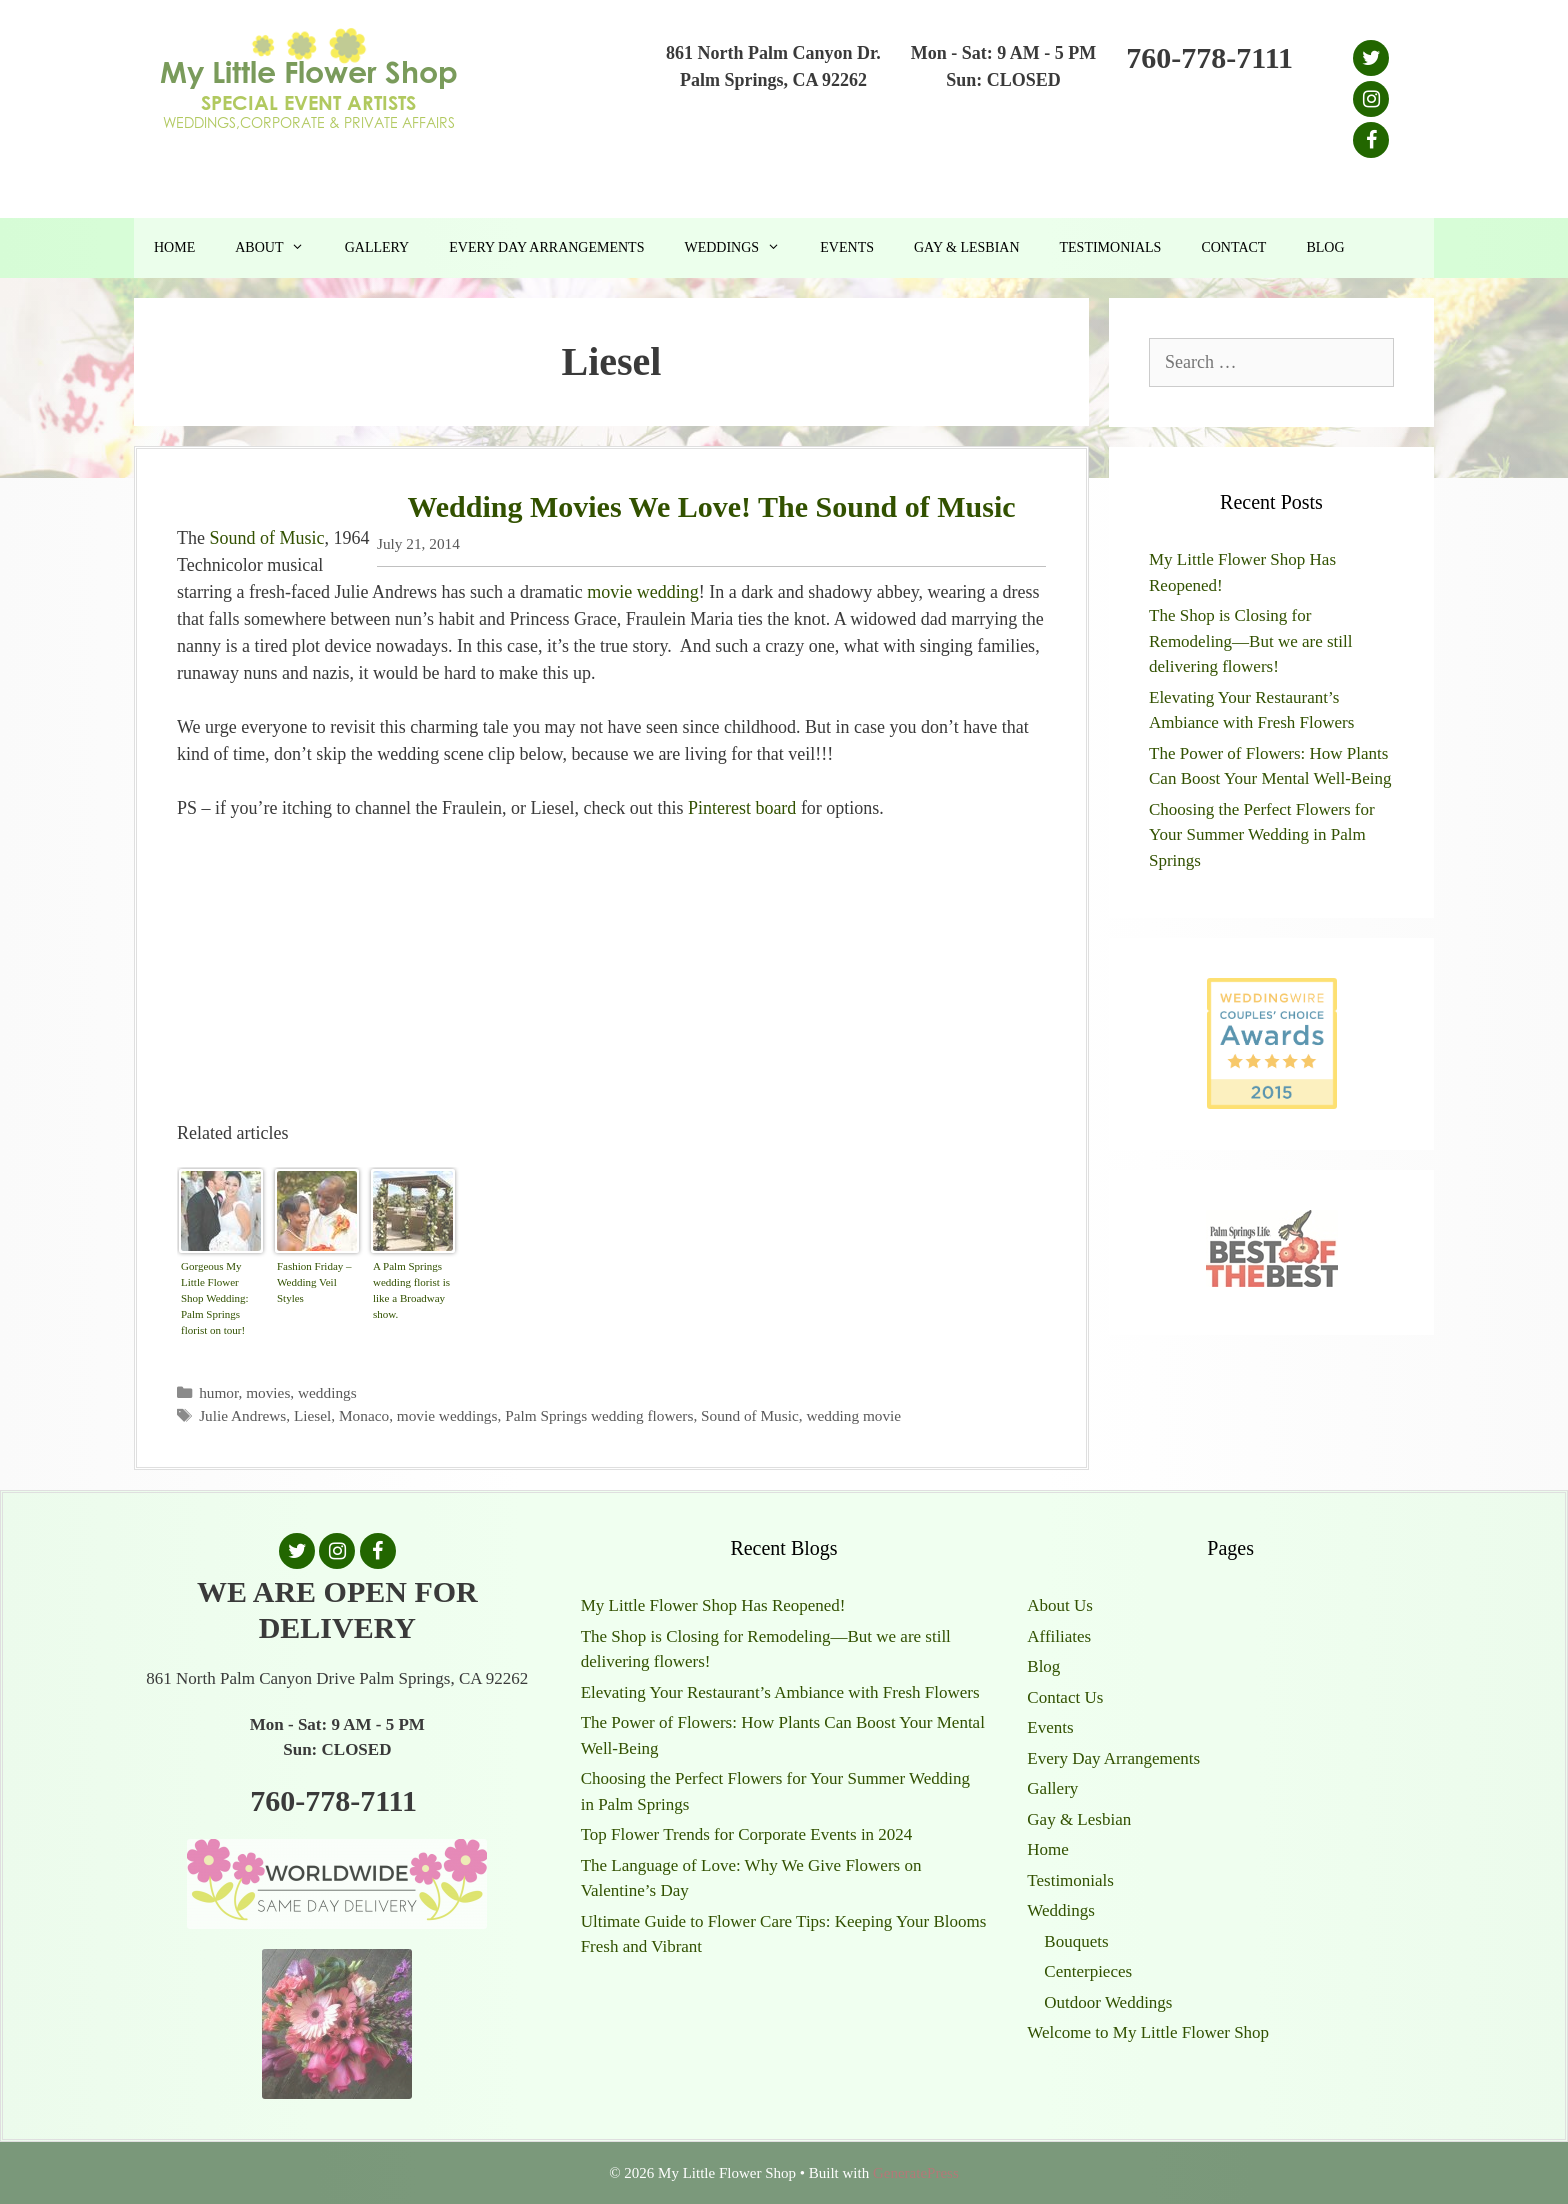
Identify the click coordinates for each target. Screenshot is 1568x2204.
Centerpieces (1088, 1971)
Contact (1233, 247)
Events (847, 247)
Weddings (742, 248)
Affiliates (1059, 1636)
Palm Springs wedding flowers (599, 1415)
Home (174, 247)
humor (218, 1392)
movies (268, 1392)
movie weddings (447, 1415)
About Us (1060, 1605)
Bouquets (1076, 1941)
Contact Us (1065, 1697)
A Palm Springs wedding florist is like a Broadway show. (411, 1290)
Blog (1325, 247)
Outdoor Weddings (1108, 2002)
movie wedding (642, 592)
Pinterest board (742, 808)
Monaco (364, 1415)
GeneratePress (916, 2173)
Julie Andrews (242, 1415)
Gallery (377, 247)
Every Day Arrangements (546, 247)
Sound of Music (266, 538)
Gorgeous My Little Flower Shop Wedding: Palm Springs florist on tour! (215, 1298)
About (279, 248)
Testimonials (1111, 247)
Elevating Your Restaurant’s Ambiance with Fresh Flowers (780, 1692)
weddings (327, 1392)
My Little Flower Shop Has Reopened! (713, 1605)
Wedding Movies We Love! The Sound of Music (711, 506)
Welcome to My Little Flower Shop (1148, 2032)
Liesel (312, 1415)
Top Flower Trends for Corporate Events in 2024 (747, 1834)
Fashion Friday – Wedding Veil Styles (314, 1282)
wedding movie (853, 1415)
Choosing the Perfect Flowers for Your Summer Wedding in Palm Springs (1262, 835)
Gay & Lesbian (967, 247)
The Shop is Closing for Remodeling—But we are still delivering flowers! (1251, 641)
